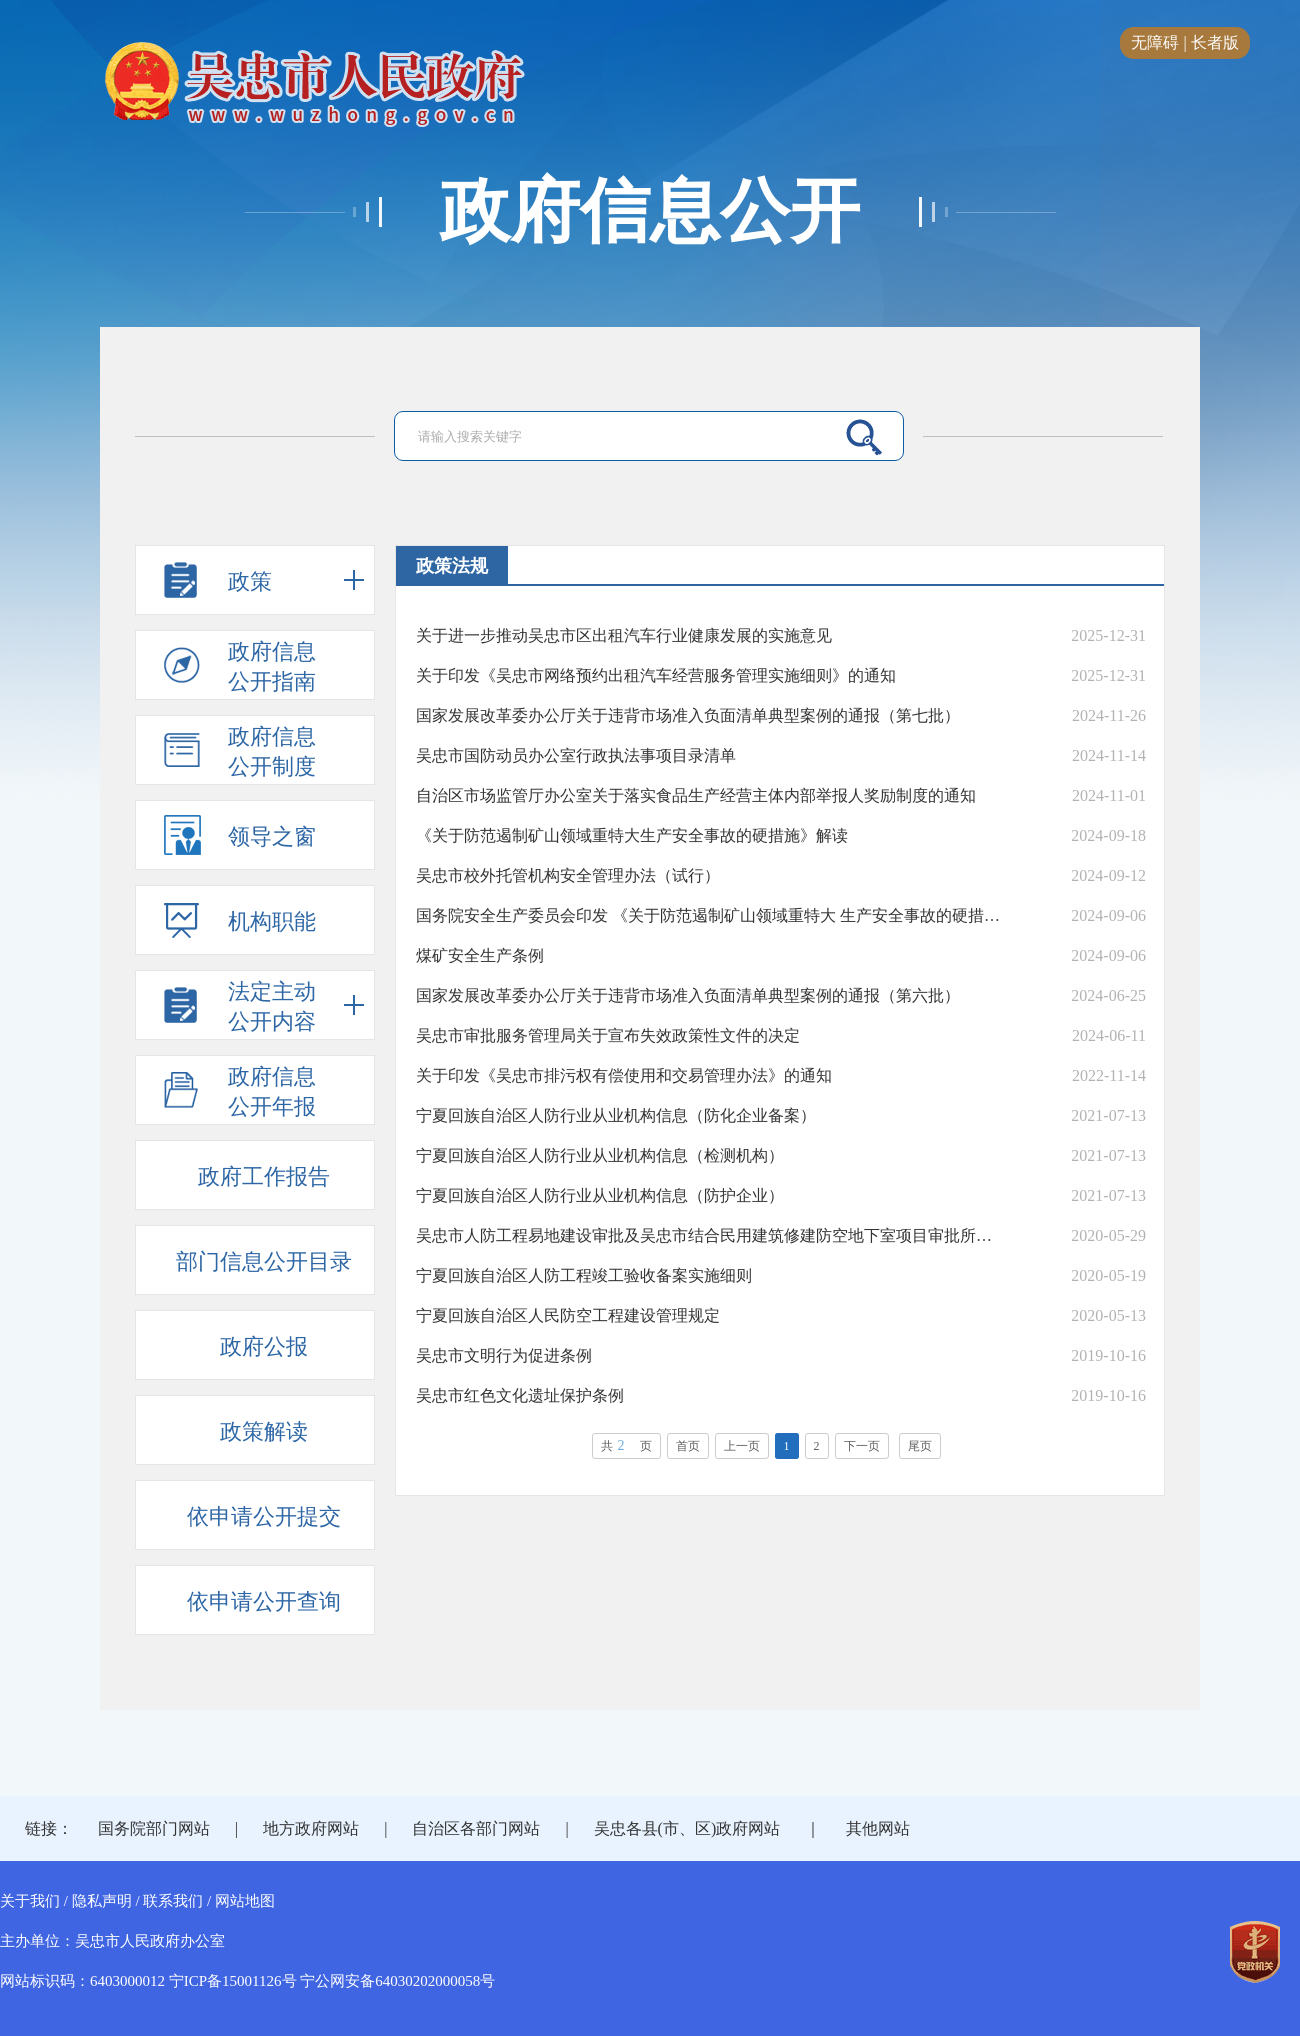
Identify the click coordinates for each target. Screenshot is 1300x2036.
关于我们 (30, 1901)
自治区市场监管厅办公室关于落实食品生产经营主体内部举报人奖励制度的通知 (696, 795)
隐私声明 (102, 1901)
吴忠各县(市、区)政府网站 (687, 1828)
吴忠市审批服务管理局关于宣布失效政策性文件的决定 (608, 1035)
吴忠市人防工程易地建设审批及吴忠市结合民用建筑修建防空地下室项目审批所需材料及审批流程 (708, 1235)
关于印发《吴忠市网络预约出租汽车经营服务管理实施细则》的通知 (656, 675)
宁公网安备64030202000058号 (397, 1981)
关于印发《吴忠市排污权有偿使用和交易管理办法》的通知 (624, 1075)
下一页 (862, 1446)
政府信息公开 (650, 212)
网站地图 (245, 1901)
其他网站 (878, 1828)
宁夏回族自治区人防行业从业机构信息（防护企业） (600, 1195)
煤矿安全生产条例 (480, 955)
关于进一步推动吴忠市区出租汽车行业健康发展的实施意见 (624, 635)
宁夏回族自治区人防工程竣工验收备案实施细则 (584, 1275)
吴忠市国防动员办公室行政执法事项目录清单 (576, 755)
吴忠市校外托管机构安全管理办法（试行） (568, 875)
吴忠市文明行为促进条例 (504, 1355)
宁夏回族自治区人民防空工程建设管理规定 (568, 1315)
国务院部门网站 (154, 1828)
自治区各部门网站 (476, 1828)
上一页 (742, 1446)
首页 (688, 1446)
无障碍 (1155, 42)
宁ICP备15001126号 (233, 1981)
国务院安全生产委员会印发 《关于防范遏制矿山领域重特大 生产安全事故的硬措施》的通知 (708, 915)
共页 (626, 1445)
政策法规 (452, 566)
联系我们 (173, 1901)
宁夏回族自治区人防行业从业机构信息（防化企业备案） (616, 1115)
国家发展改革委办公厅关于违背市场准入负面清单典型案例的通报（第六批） (688, 995)
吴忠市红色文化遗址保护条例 (520, 1395)
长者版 (1215, 42)
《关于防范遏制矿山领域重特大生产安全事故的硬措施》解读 (632, 835)
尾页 (920, 1446)
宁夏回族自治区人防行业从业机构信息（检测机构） (600, 1155)
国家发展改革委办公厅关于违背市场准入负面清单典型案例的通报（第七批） (688, 715)
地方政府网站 (311, 1828)
